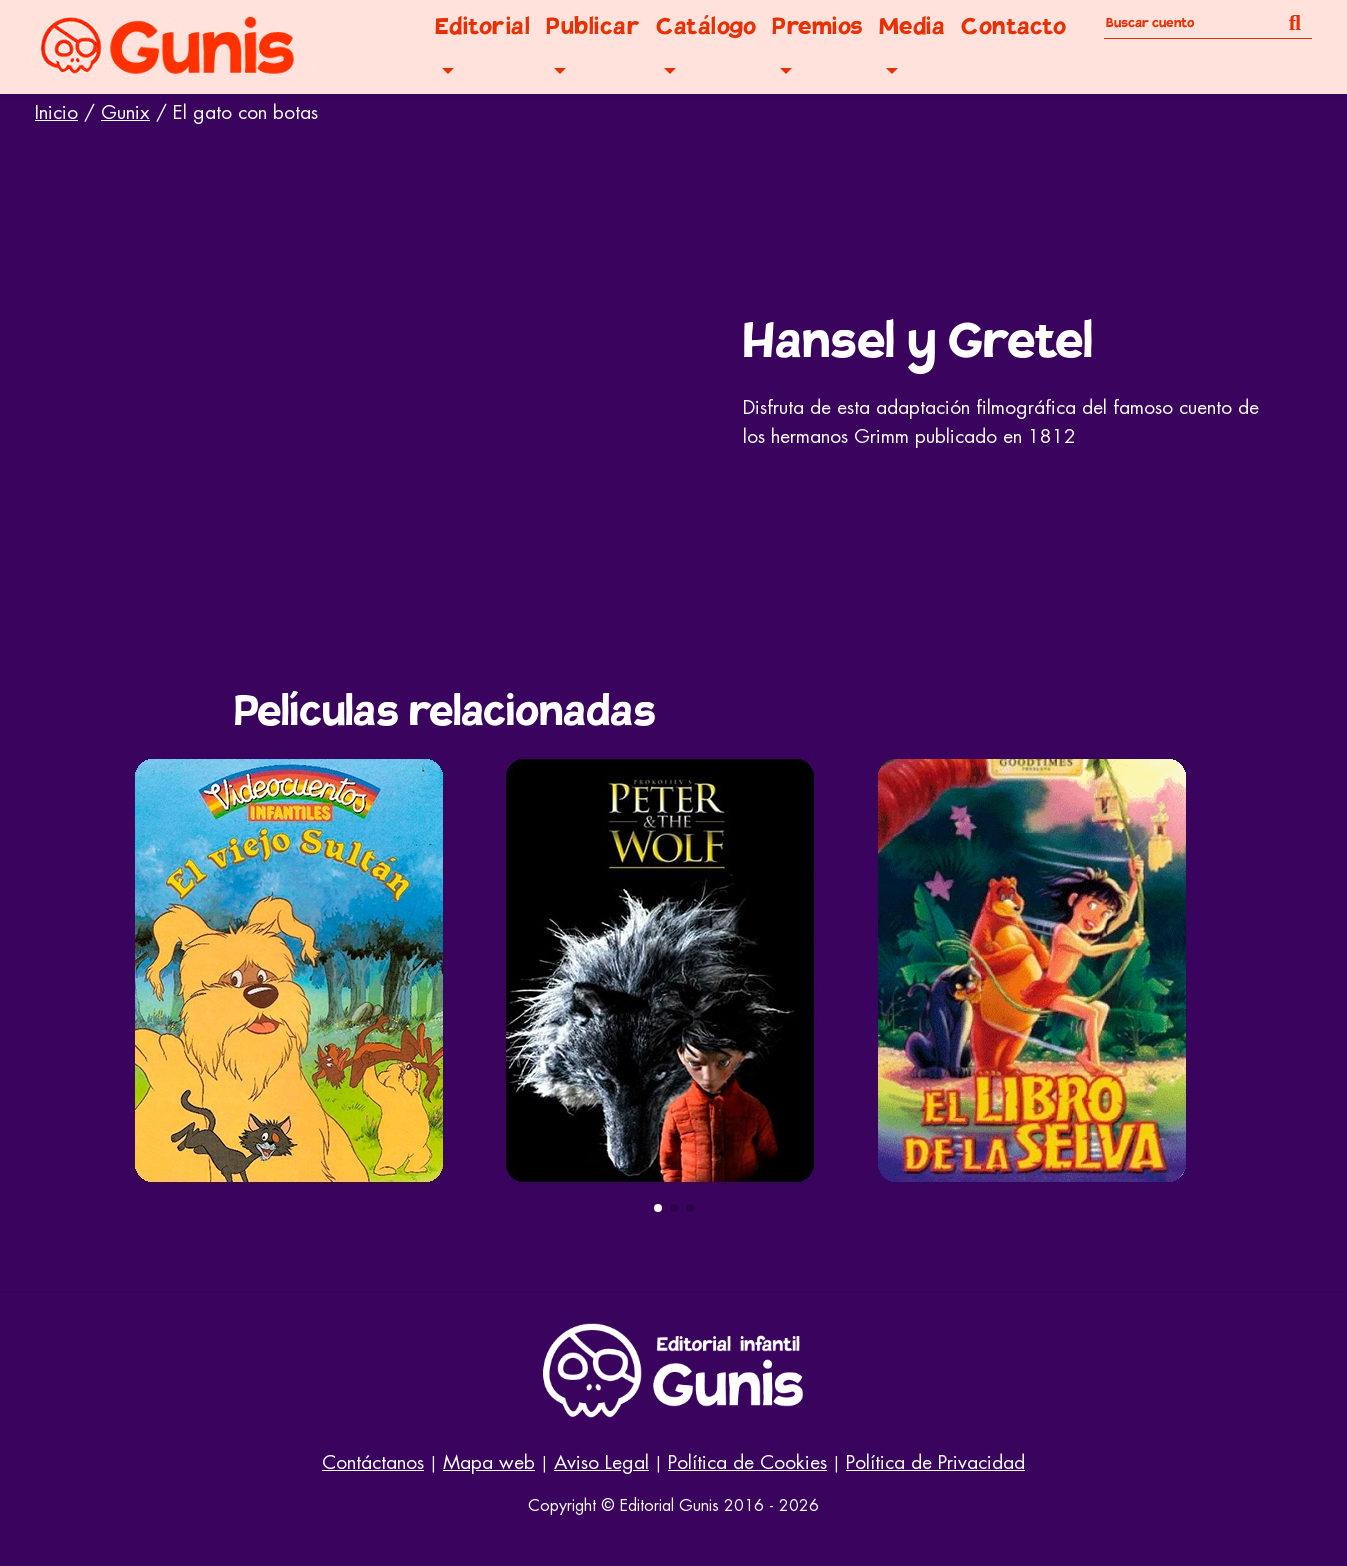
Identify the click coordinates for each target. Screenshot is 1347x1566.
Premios (817, 26)
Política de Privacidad (935, 1462)
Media (912, 26)
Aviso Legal (601, 1462)
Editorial (483, 26)
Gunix (125, 112)
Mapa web (489, 1462)
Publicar (593, 26)
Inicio (56, 112)
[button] (658, 1208)
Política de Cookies (747, 1462)
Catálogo (706, 26)
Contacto (1013, 26)
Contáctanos (373, 1462)
